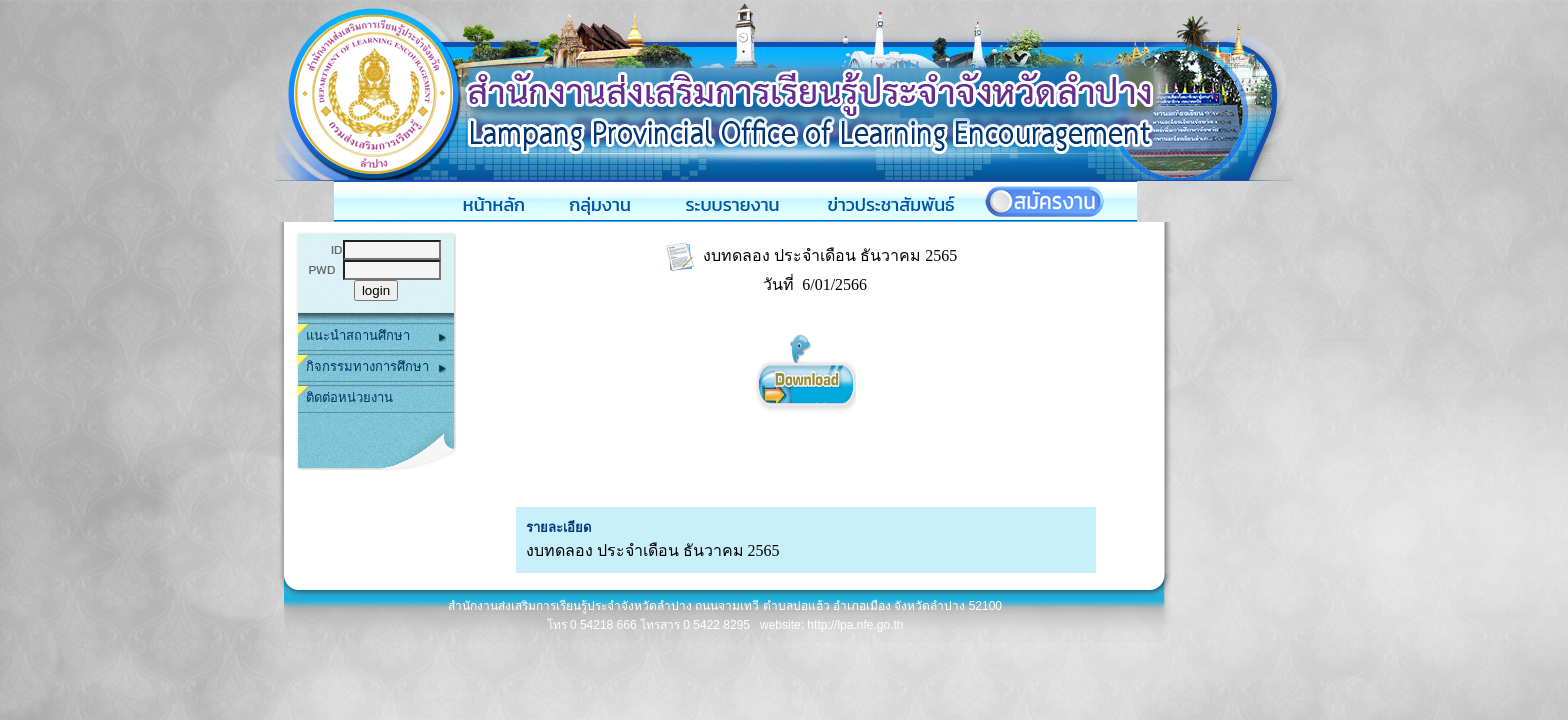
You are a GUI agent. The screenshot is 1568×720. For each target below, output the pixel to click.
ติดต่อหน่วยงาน (349, 397)
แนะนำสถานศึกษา (376, 336)
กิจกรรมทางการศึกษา (376, 367)
